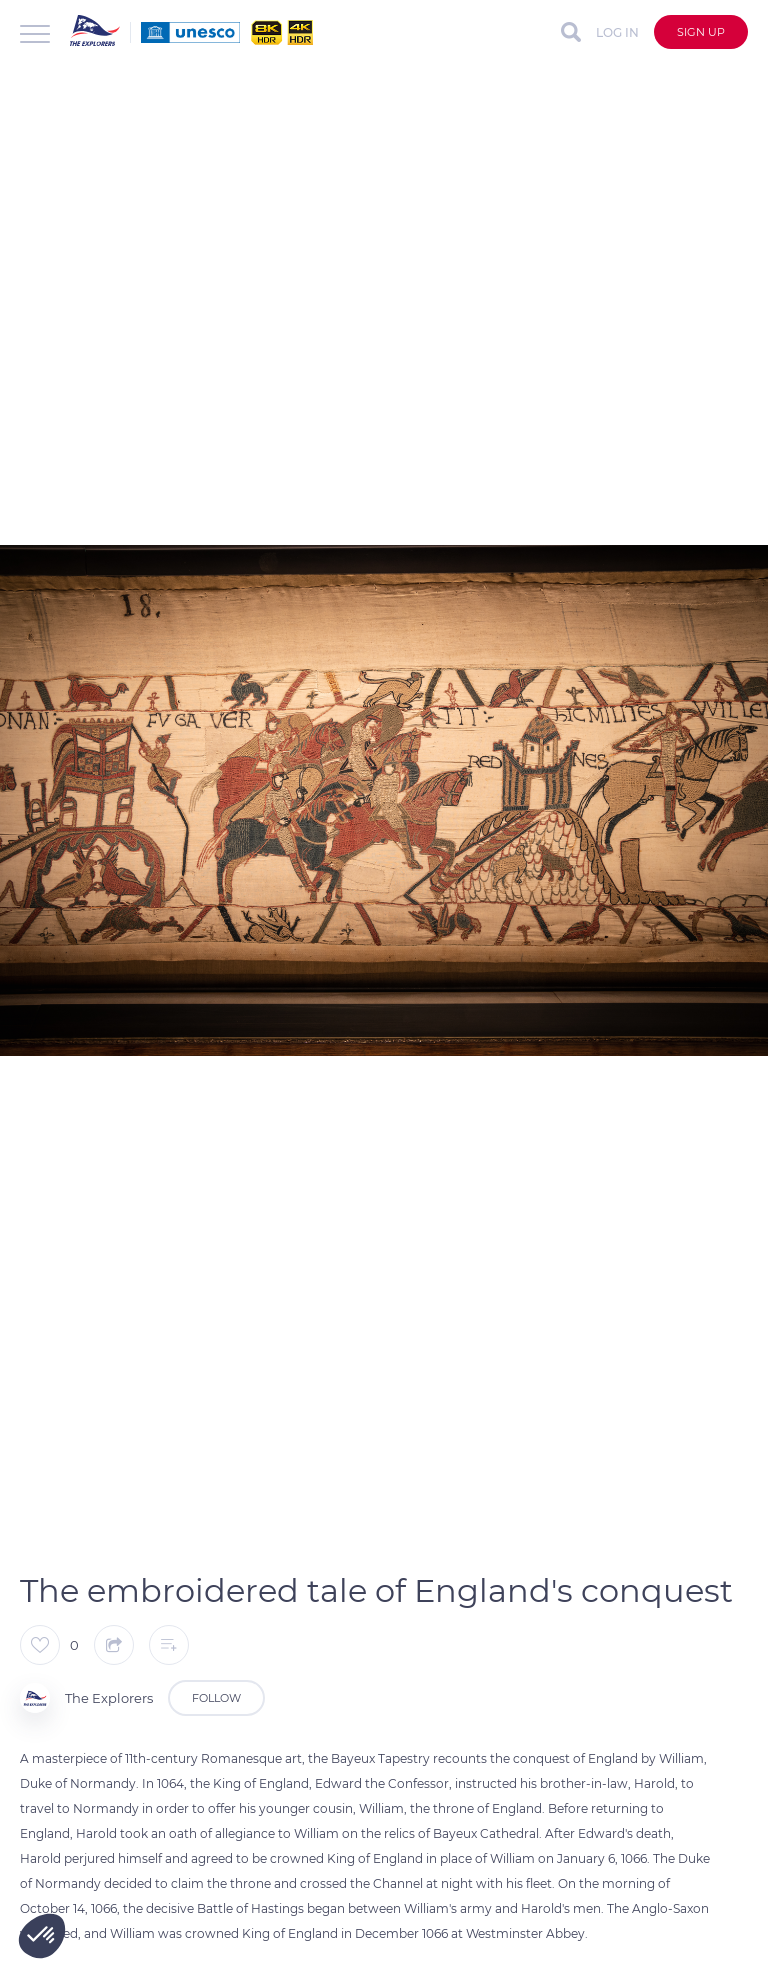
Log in (617, 32)
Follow (216, 1698)
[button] (42, 1936)
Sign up (701, 32)
